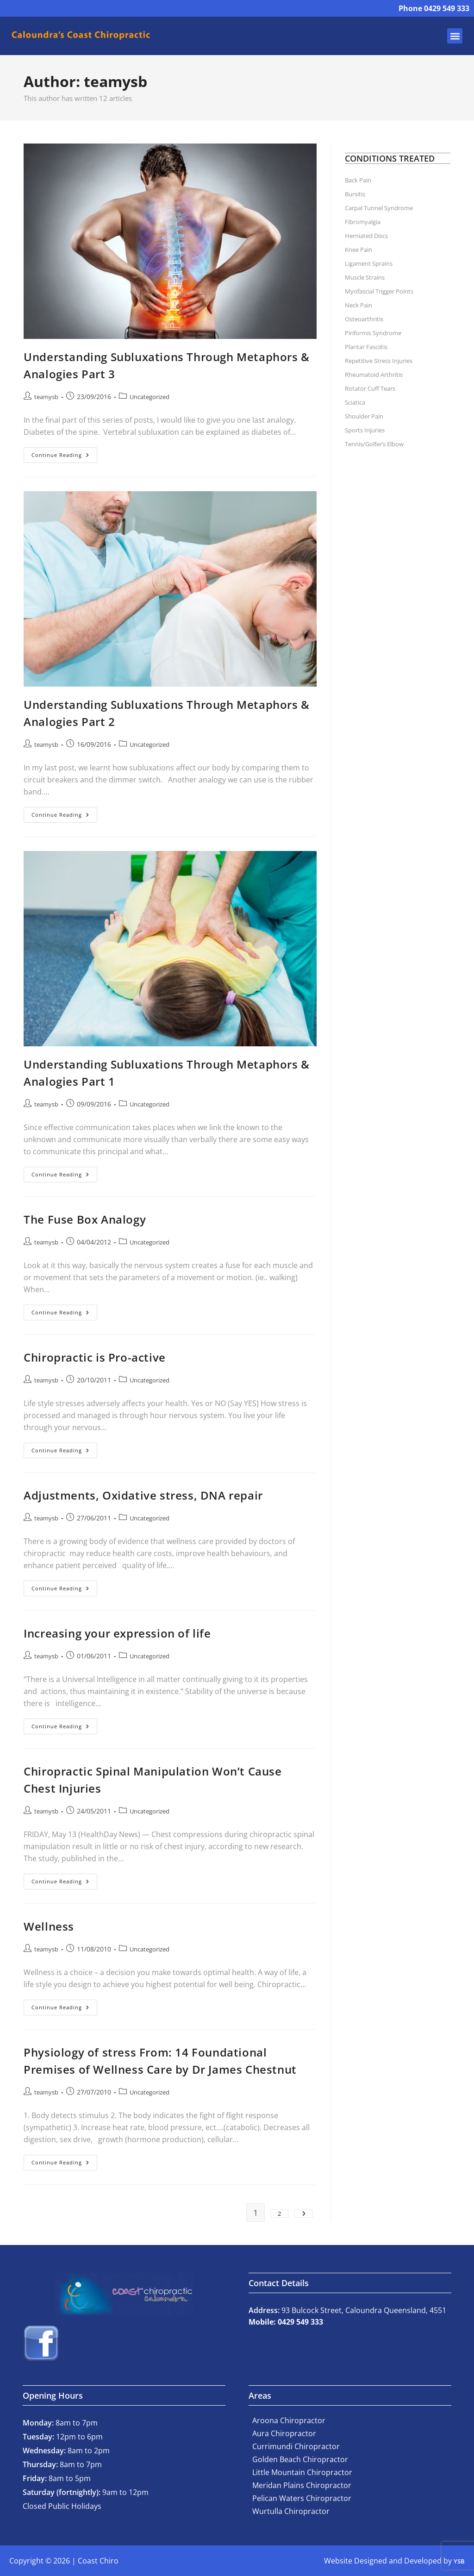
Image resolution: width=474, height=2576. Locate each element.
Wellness (49, 1926)
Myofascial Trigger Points (379, 291)
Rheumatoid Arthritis (374, 374)
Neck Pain (358, 305)
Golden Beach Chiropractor (300, 2459)
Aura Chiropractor (284, 2433)
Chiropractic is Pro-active (95, 1357)
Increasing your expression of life (117, 1633)
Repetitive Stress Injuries (378, 360)
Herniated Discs (366, 235)
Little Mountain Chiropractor (302, 2472)
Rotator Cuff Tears (370, 388)
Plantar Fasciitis (366, 347)
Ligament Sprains (369, 263)
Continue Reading (64, 452)
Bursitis (355, 194)
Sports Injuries (365, 430)
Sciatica (355, 402)
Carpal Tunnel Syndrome (379, 208)
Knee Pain (358, 249)
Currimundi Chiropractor (296, 2446)
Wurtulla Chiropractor (291, 2511)
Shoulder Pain (364, 416)
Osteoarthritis (364, 319)
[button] (454, 36)
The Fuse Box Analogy (85, 1219)
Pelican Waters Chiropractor (301, 2498)
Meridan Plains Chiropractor (301, 2485)
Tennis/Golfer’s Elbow (374, 444)
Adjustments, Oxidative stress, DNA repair (143, 1495)
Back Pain (358, 180)
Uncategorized (149, 397)
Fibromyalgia (362, 222)
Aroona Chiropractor (288, 2420)
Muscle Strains (365, 277)
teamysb (46, 397)
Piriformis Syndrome (373, 333)
